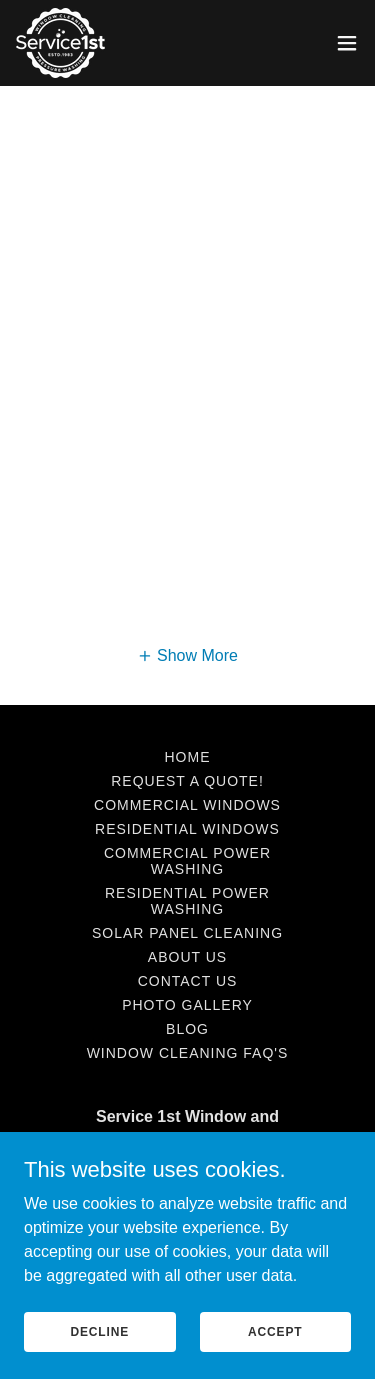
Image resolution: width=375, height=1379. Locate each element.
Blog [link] (187, 1029)
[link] (60, 43)
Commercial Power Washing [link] (187, 861)
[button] (347, 43)
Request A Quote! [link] (187, 781)
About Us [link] (187, 957)
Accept (275, 1331)
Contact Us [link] (188, 981)
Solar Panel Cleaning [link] (187, 933)
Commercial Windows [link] (187, 805)
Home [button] (188, 757)
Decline (99, 1331)
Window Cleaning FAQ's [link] (188, 1053)
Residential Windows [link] (187, 829)
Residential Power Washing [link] (187, 901)
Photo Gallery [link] (187, 1005)
